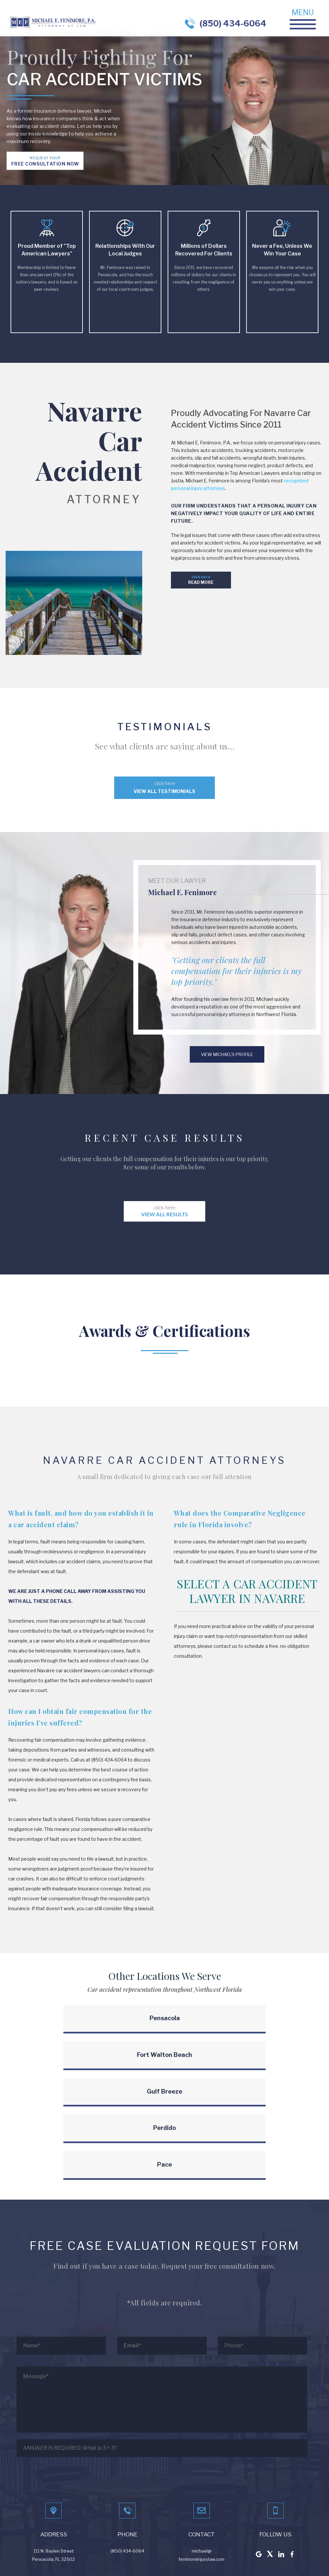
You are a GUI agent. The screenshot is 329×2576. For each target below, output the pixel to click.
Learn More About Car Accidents (216, 2557)
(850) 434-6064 (233, 23)
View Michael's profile (227, 1054)
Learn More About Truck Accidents (287, 2557)
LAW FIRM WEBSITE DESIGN (69, 2557)
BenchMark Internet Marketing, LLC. (143, 2557)
